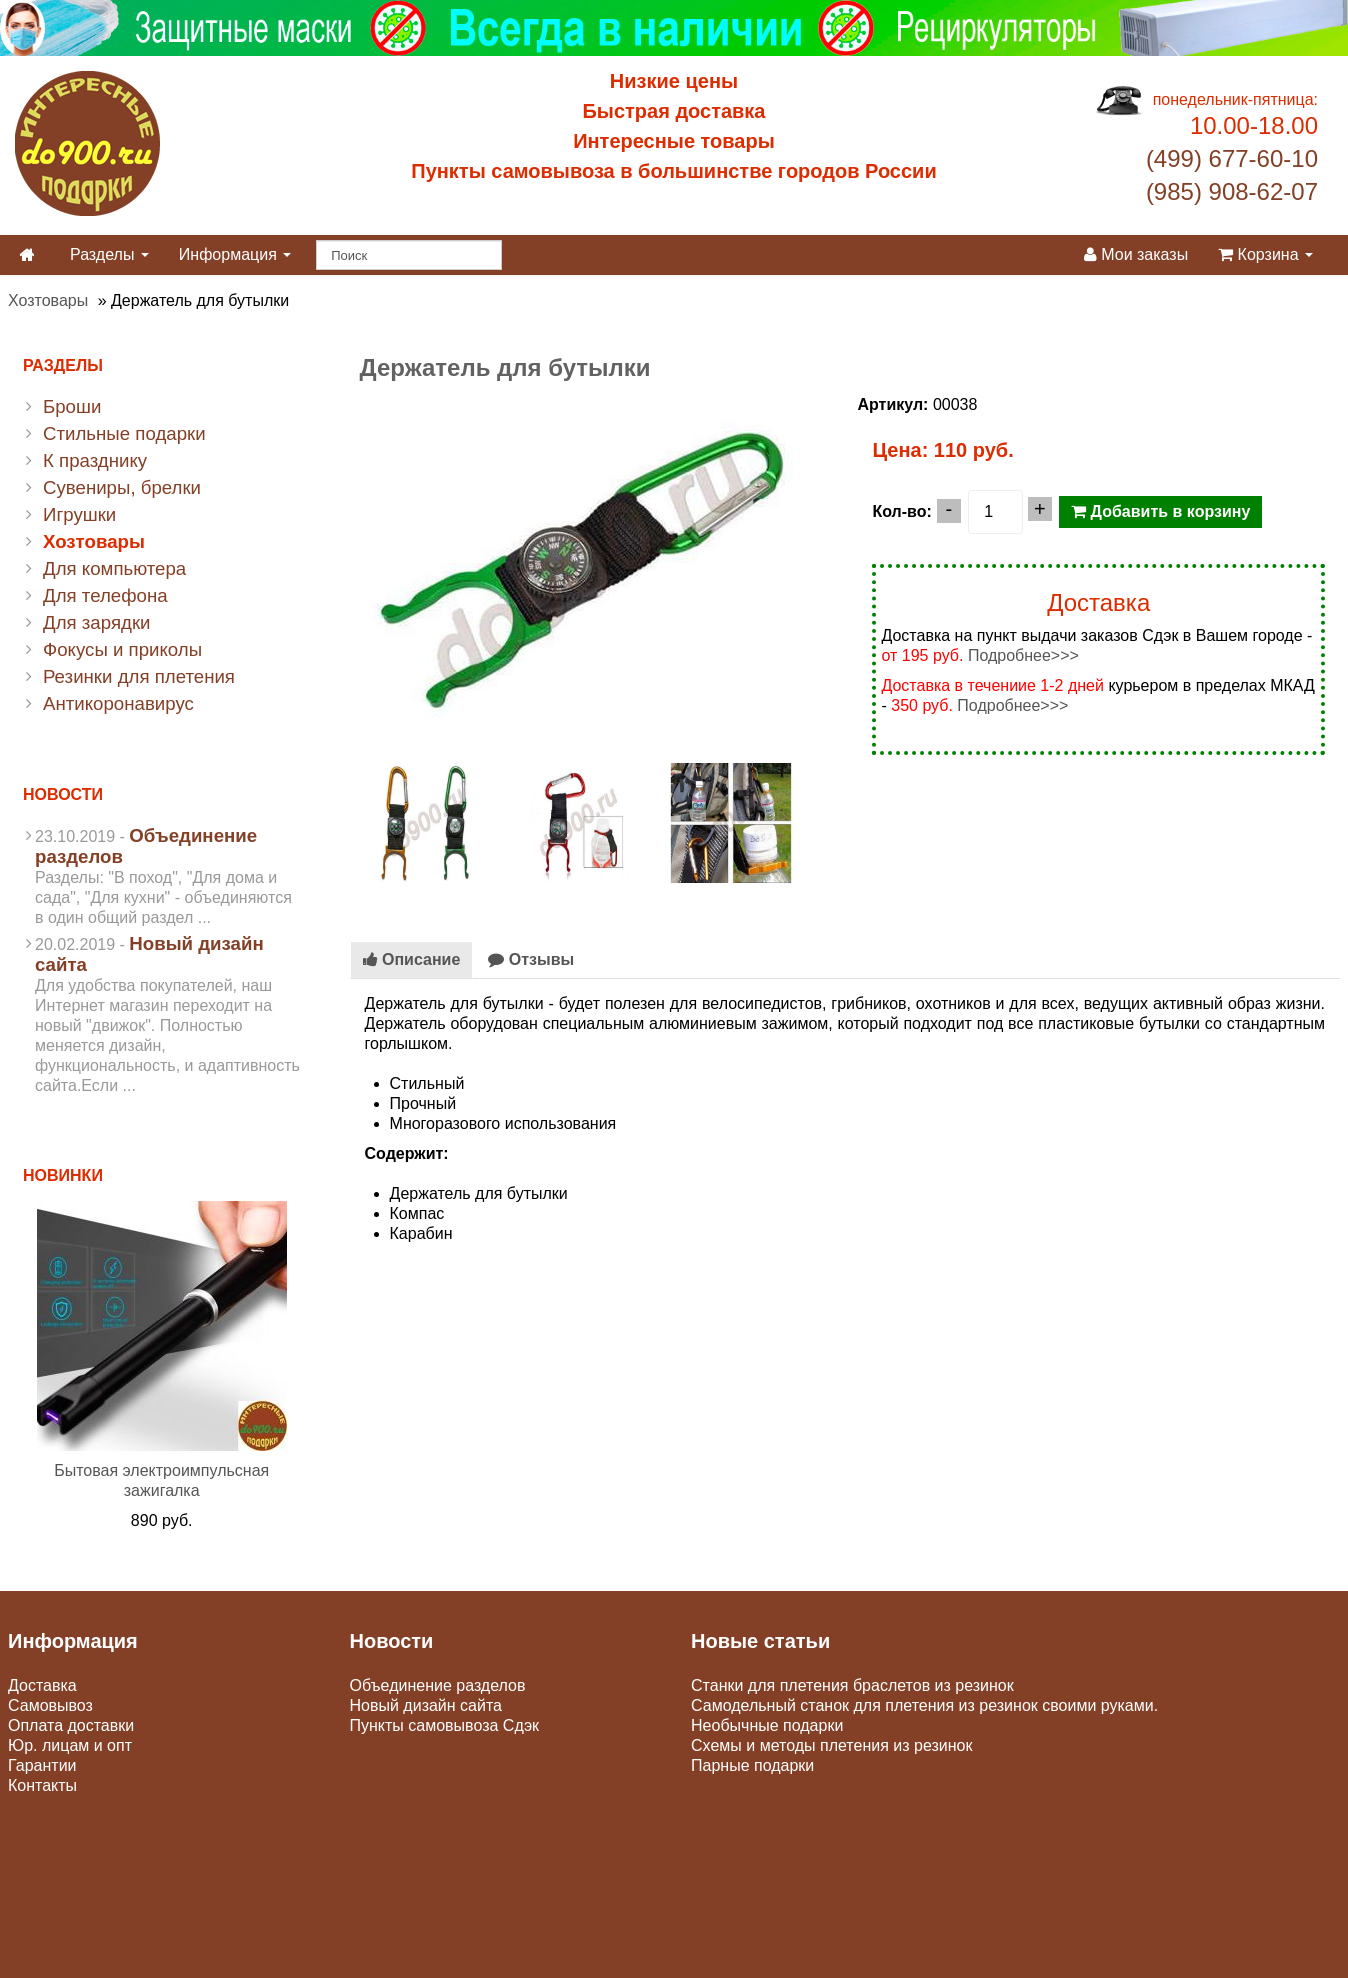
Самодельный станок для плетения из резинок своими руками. (924, 1705)
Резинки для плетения (139, 676)
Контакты (42, 1785)
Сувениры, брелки (122, 487)
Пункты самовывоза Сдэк (445, 1725)
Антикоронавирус (118, 703)
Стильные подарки (124, 433)
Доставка (42, 1685)
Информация (235, 254)
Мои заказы (1136, 254)
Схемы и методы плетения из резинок (831, 1745)
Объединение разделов (438, 1685)
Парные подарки (752, 1765)
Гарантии (42, 1765)
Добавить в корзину (1160, 511)
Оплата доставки (71, 1725)
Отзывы (531, 959)
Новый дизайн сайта (426, 1705)
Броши (72, 406)
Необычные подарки (767, 1725)
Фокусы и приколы (122, 649)
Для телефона (105, 595)
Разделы (109, 254)
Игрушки (79, 514)
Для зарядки (96, 622)
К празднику (95, 460)
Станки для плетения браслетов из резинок (852, 1685)
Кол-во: (901, 511)
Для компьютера (114, 568)
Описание (412, 959)
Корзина (1265, 254)
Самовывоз (50, 1705)
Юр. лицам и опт (70, 1745)
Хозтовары (48, 300)
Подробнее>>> (1023, 655)
